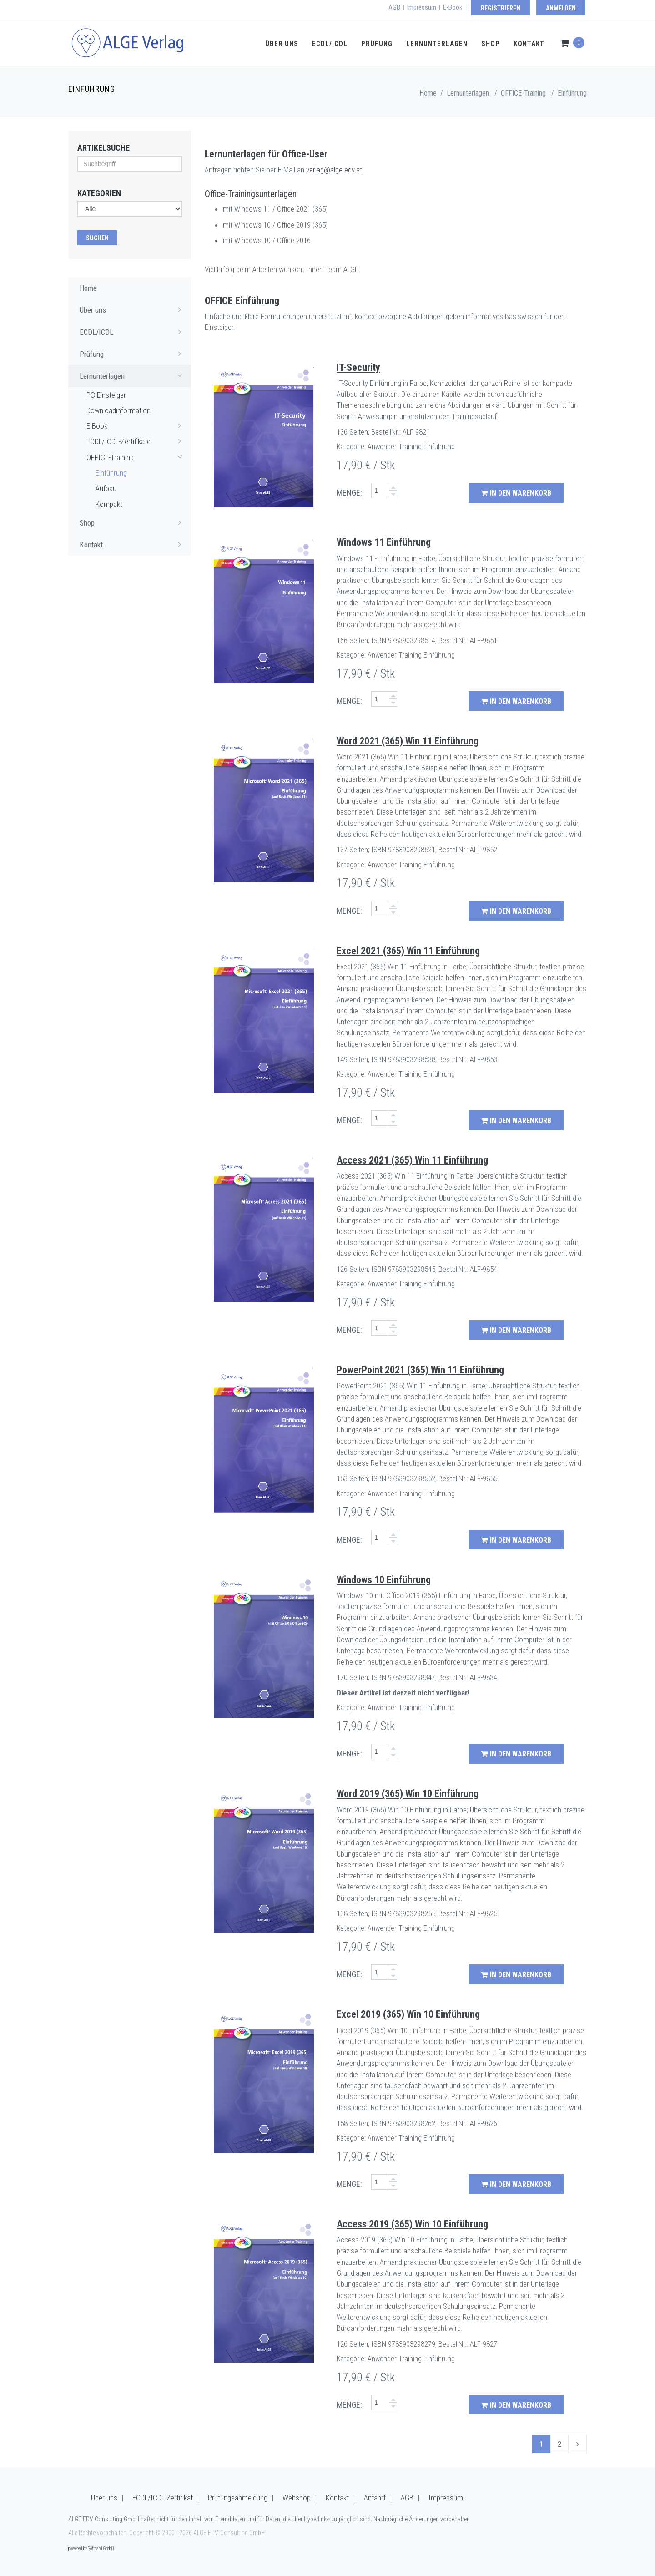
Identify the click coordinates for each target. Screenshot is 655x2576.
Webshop (296, 2497)
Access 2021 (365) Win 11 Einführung (412, 1160)
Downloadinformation (118, 410)
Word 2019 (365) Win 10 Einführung (408, 1793)
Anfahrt (375, 2497)
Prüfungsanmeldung (237, 2497)
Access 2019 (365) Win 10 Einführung (412, 2224)
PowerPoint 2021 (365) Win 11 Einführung (420, 1370)
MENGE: (349, 492)
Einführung (572, 93)
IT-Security (358, 367)
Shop (490, 44)
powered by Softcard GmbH (91, 2548)
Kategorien (99, 193)
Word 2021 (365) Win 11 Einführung (408, 741)
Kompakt (109, 504)
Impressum (421, 7)
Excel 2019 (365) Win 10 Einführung (408, 2014)
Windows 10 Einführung (384, 1579)
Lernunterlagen (437, 44)
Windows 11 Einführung (384, 542)
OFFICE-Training (136, 456)
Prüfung (377, 44)
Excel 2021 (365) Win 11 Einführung (408, 951)
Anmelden (561, 8)
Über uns (281, 44)
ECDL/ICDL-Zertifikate (136, 440)
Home (428, 93)
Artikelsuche (103, 147)
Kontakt (529, 44)
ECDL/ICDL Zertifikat (162, 2497)
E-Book (453, 7)
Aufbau (106, 488)
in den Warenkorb (516, 493)
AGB (394, 7)
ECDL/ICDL (330, 44)
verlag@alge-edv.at (334, 169)
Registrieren (500, 8)
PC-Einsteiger (106, 395)
